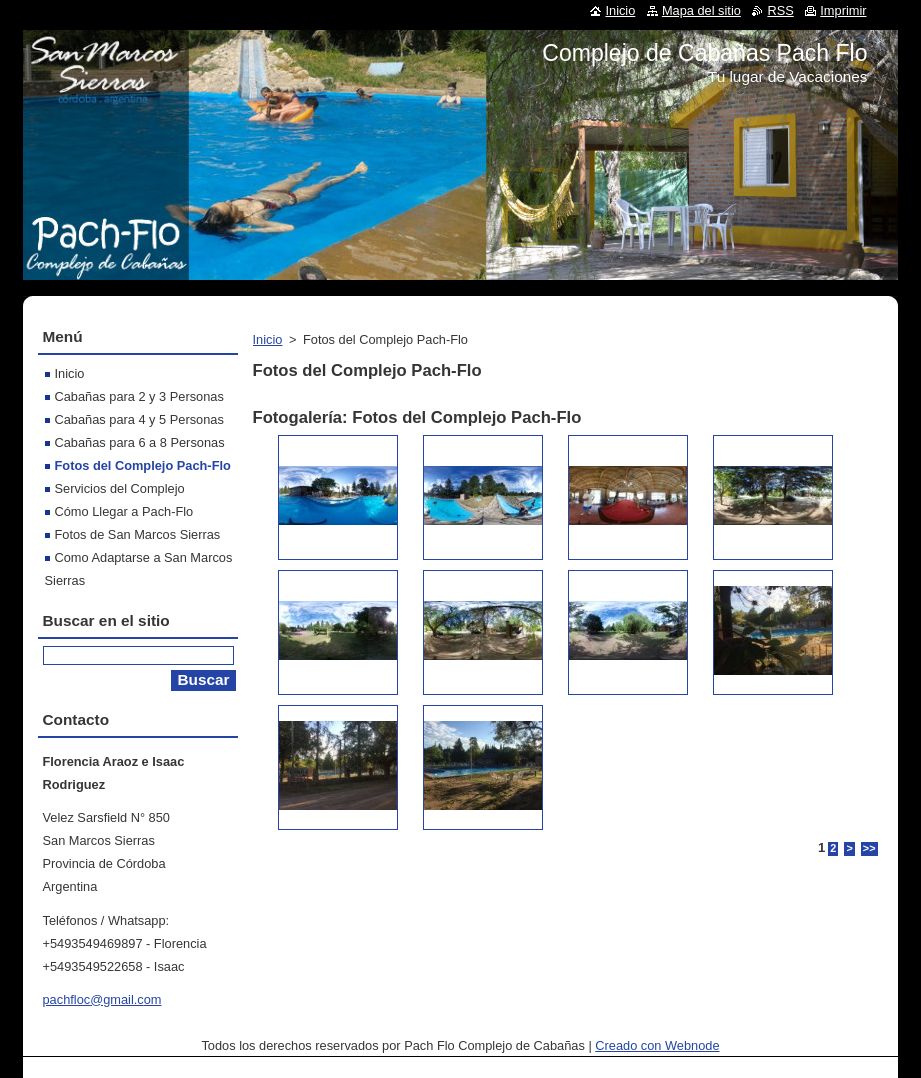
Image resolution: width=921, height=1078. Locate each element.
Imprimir (843, 10)
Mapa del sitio (701, 10)
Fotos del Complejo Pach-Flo (143, 465)
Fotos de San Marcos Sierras (138, 534)
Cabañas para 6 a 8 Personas (140, 442)
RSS (780, 10)
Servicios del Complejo (120, 488)
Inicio (268, 339)
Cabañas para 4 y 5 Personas (139, 419)
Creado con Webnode (657, 1045)
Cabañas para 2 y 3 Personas (139, 396)
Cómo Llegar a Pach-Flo (124, 511)
